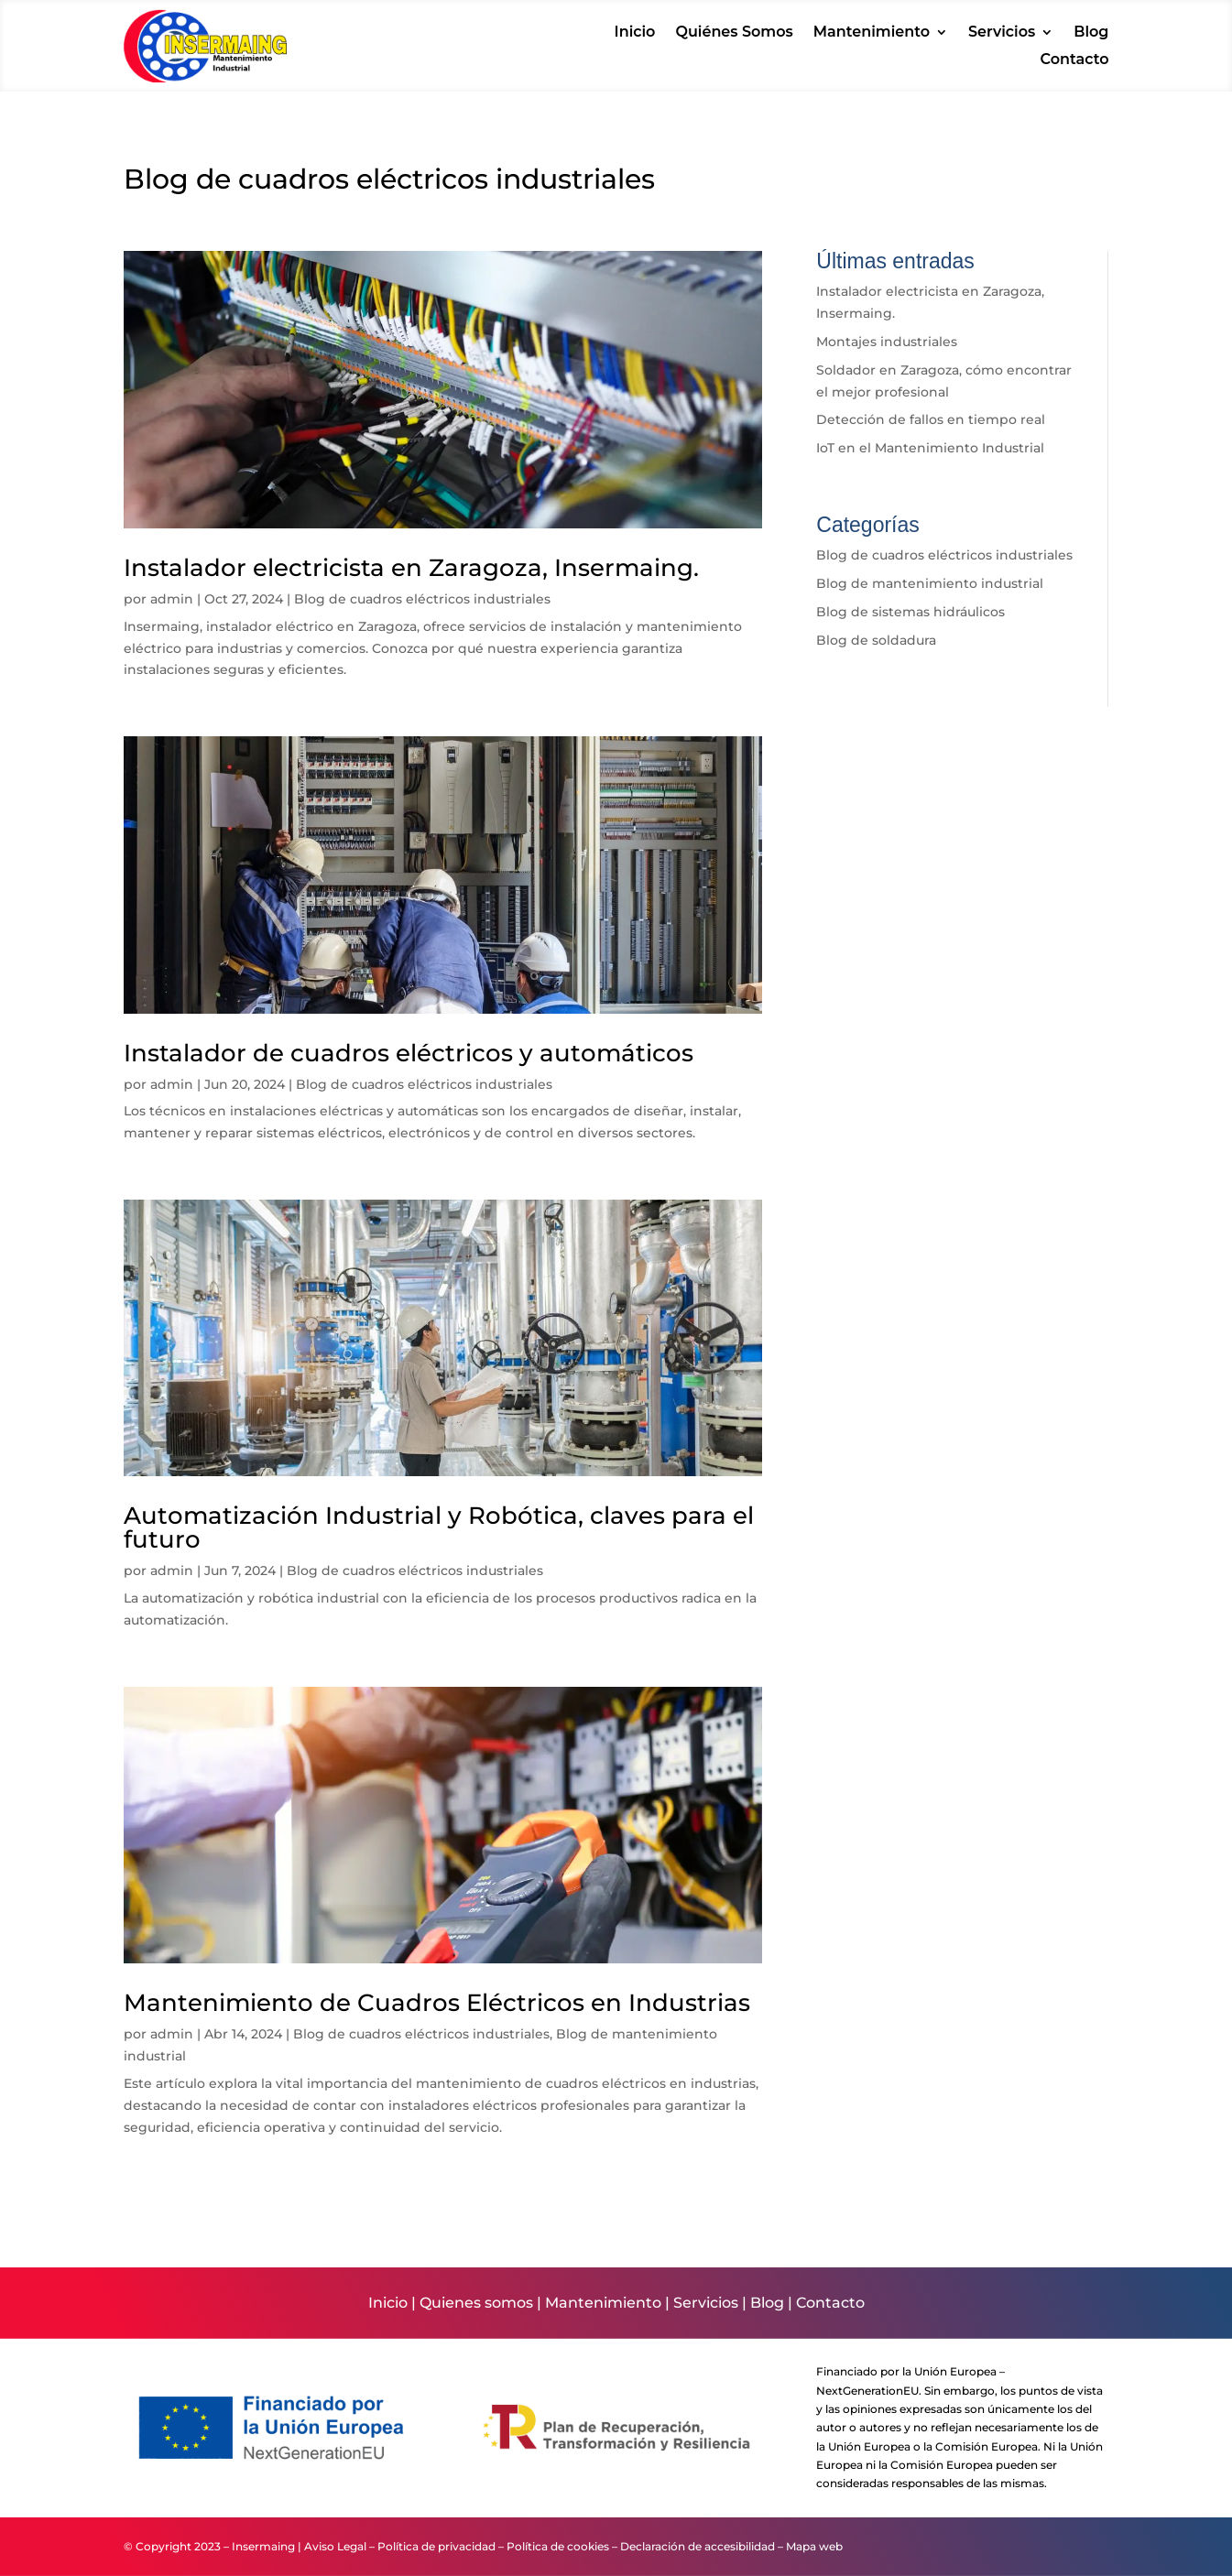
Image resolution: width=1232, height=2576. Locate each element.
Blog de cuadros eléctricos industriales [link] (422, 599)
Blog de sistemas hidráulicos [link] (910, 611)
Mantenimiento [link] (871, 33)
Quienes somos (476, 2302)
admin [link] (171, 599)
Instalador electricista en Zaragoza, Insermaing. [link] (411, 567)
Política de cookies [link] (558, 2546)
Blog (767, 2302)
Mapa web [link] (814, 2546)
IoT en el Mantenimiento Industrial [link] (930, 448)
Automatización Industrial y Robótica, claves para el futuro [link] (439, 1527)
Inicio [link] (635, 33)
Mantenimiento (603, 2302)
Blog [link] (1091, 33)
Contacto (830, 2302)
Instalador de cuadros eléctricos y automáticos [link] (408, 1053)
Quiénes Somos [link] (733, 33)
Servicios (705, 2302)
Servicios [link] (1001, 33)
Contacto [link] (1075, 60)
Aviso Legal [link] (335, 2546)
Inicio (388, 2302)
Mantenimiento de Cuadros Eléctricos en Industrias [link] (437, 2002)
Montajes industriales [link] (886, 341)
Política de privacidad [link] (436, 2546)
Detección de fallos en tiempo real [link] (930, 419)
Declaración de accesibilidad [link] (697, 2546)
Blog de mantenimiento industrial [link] (929, 583)
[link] (205, 78)
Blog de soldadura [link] (876, 640)
